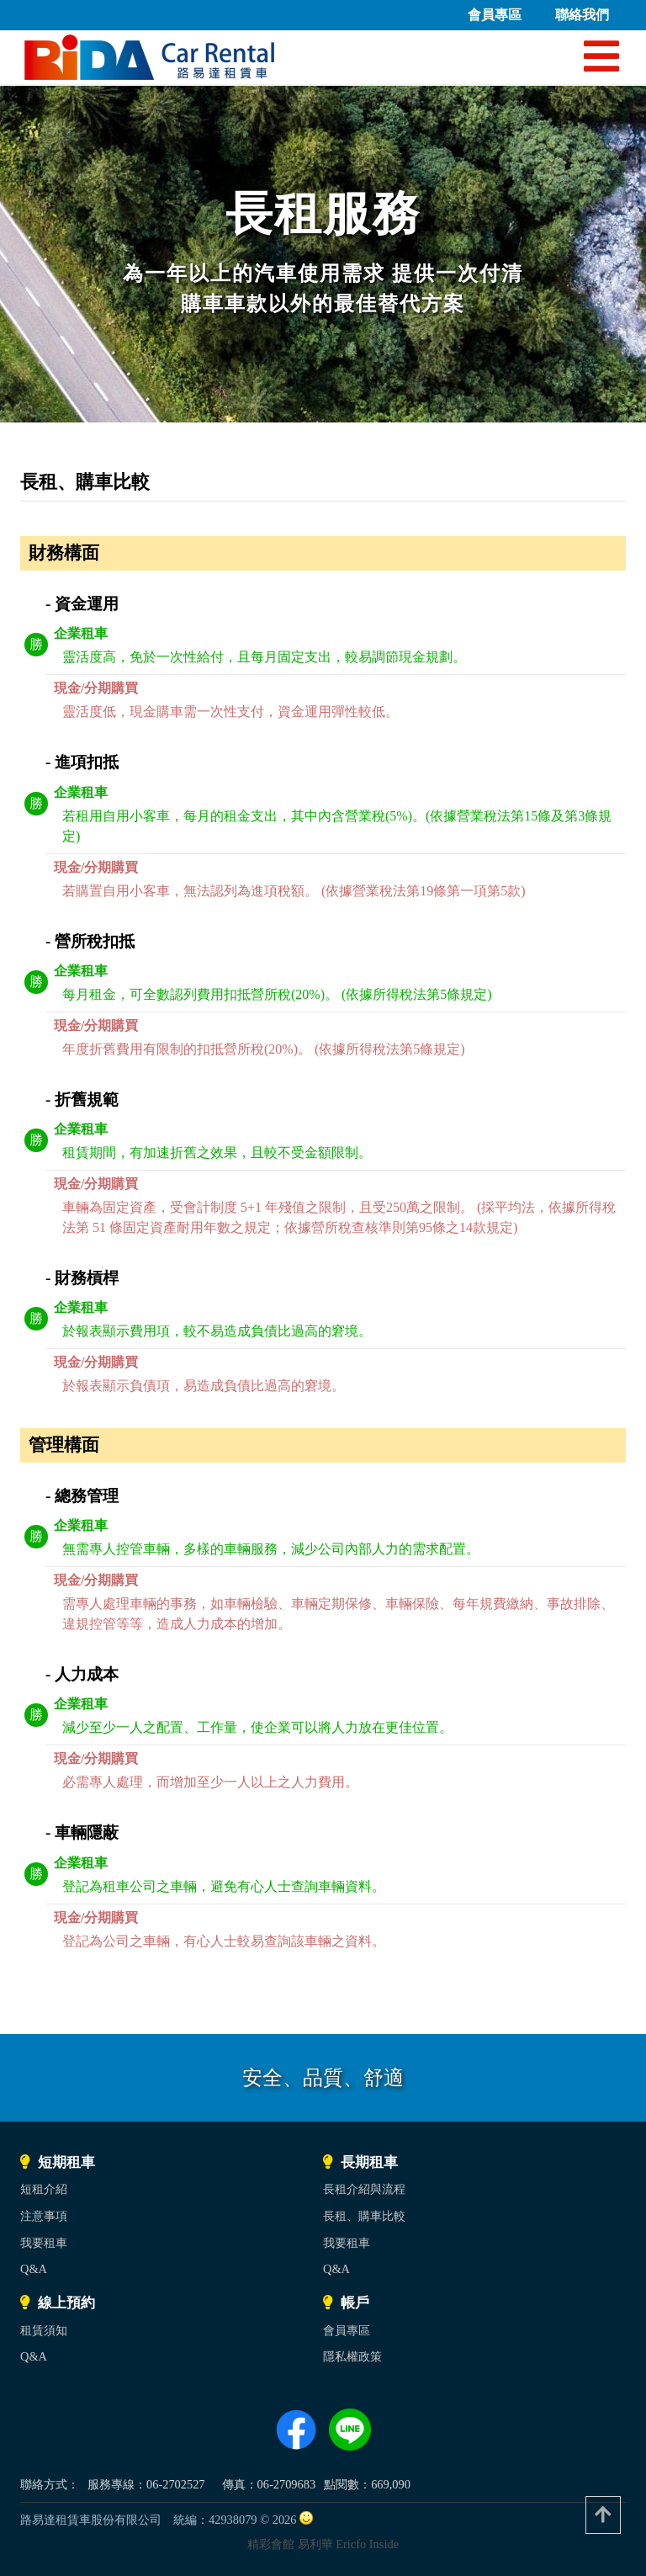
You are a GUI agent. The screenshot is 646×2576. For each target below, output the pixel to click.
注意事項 (43, 2216)
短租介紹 (43, 2189)
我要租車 (43, 2242)
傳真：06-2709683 (269, 2484)
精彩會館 (270, 2544)
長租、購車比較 (364, 2216)
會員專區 (495, 15)
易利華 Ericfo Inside (348, 2544)
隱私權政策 (352, 2356)
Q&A (33, 2269)
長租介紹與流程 (364, 2189)
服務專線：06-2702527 (146, 2484)
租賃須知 (43, 2330)
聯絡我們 (582, 15)
